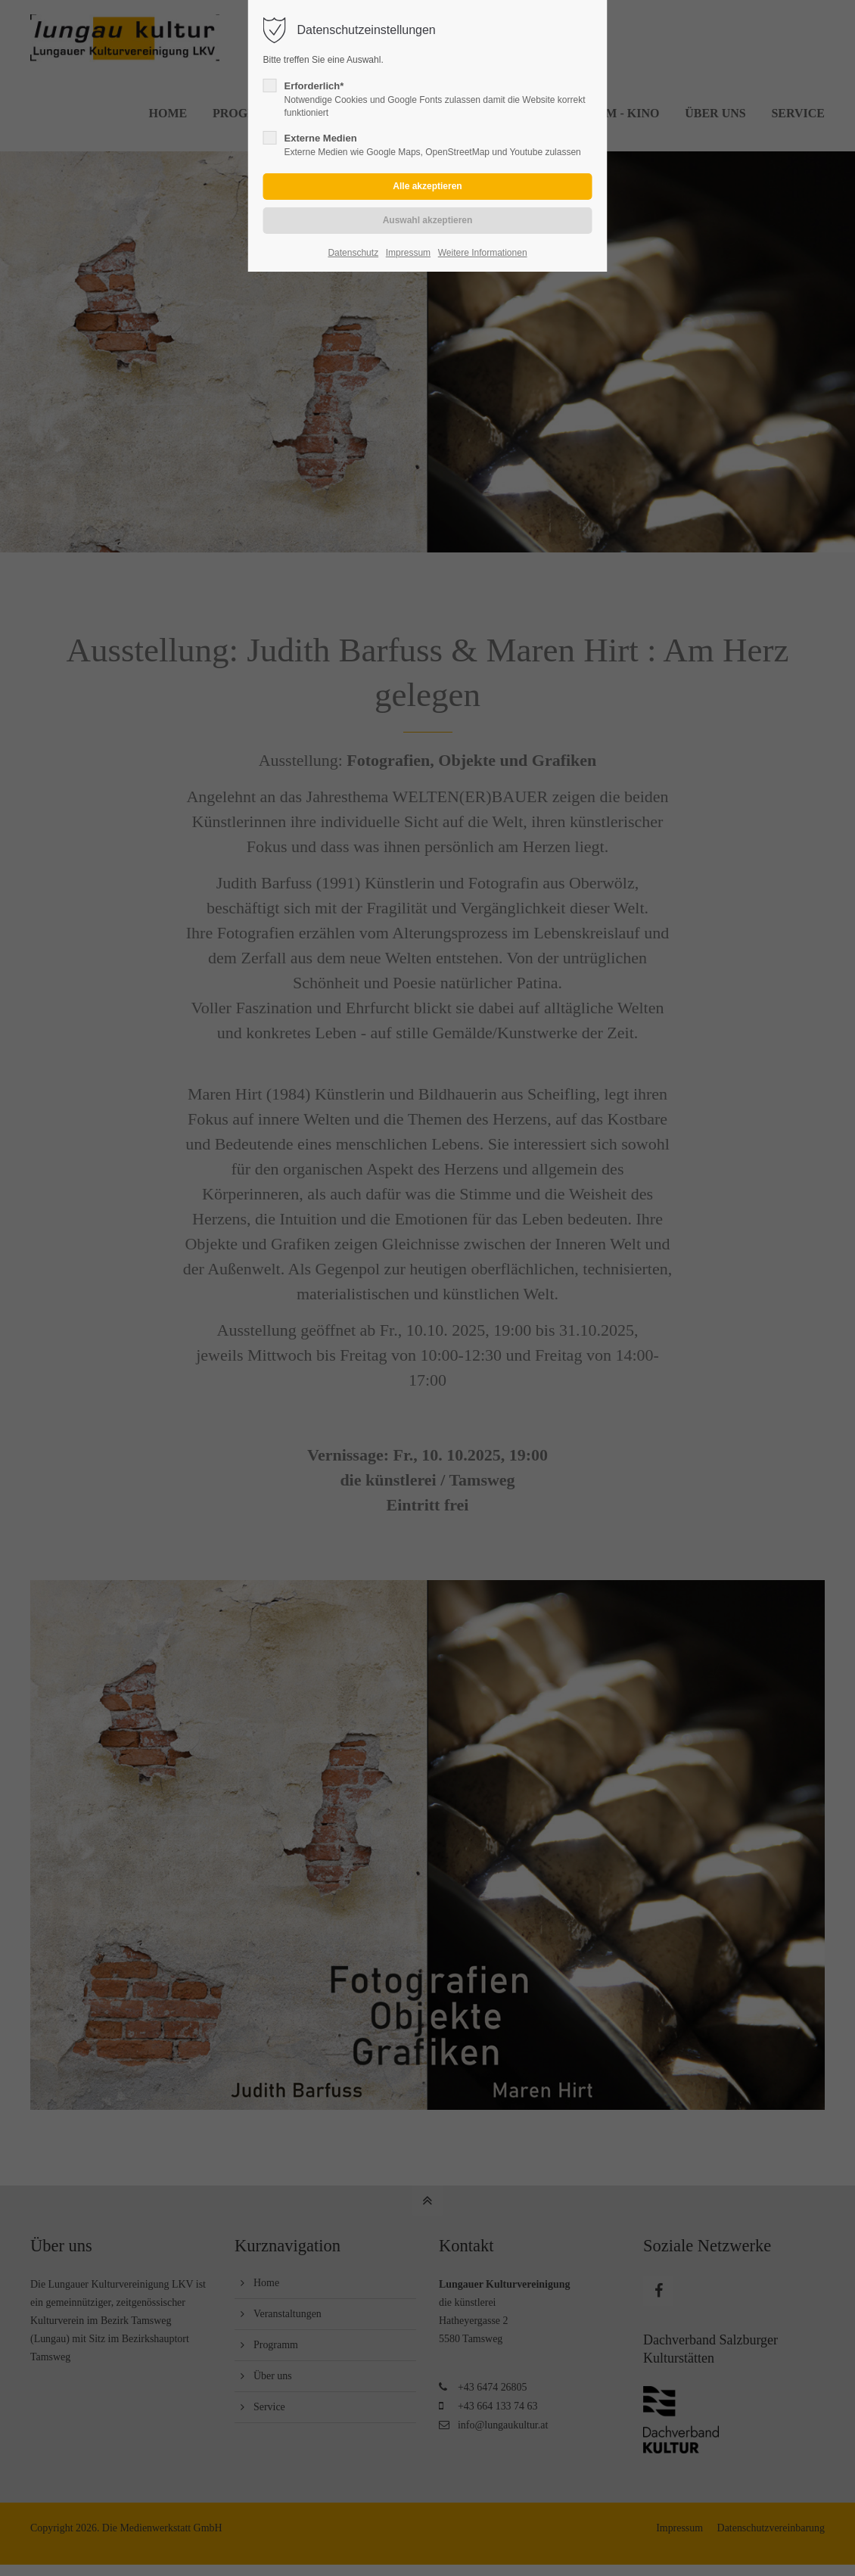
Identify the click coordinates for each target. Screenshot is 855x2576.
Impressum (408, 252)
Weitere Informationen (482, 252)
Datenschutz (353, 252)
